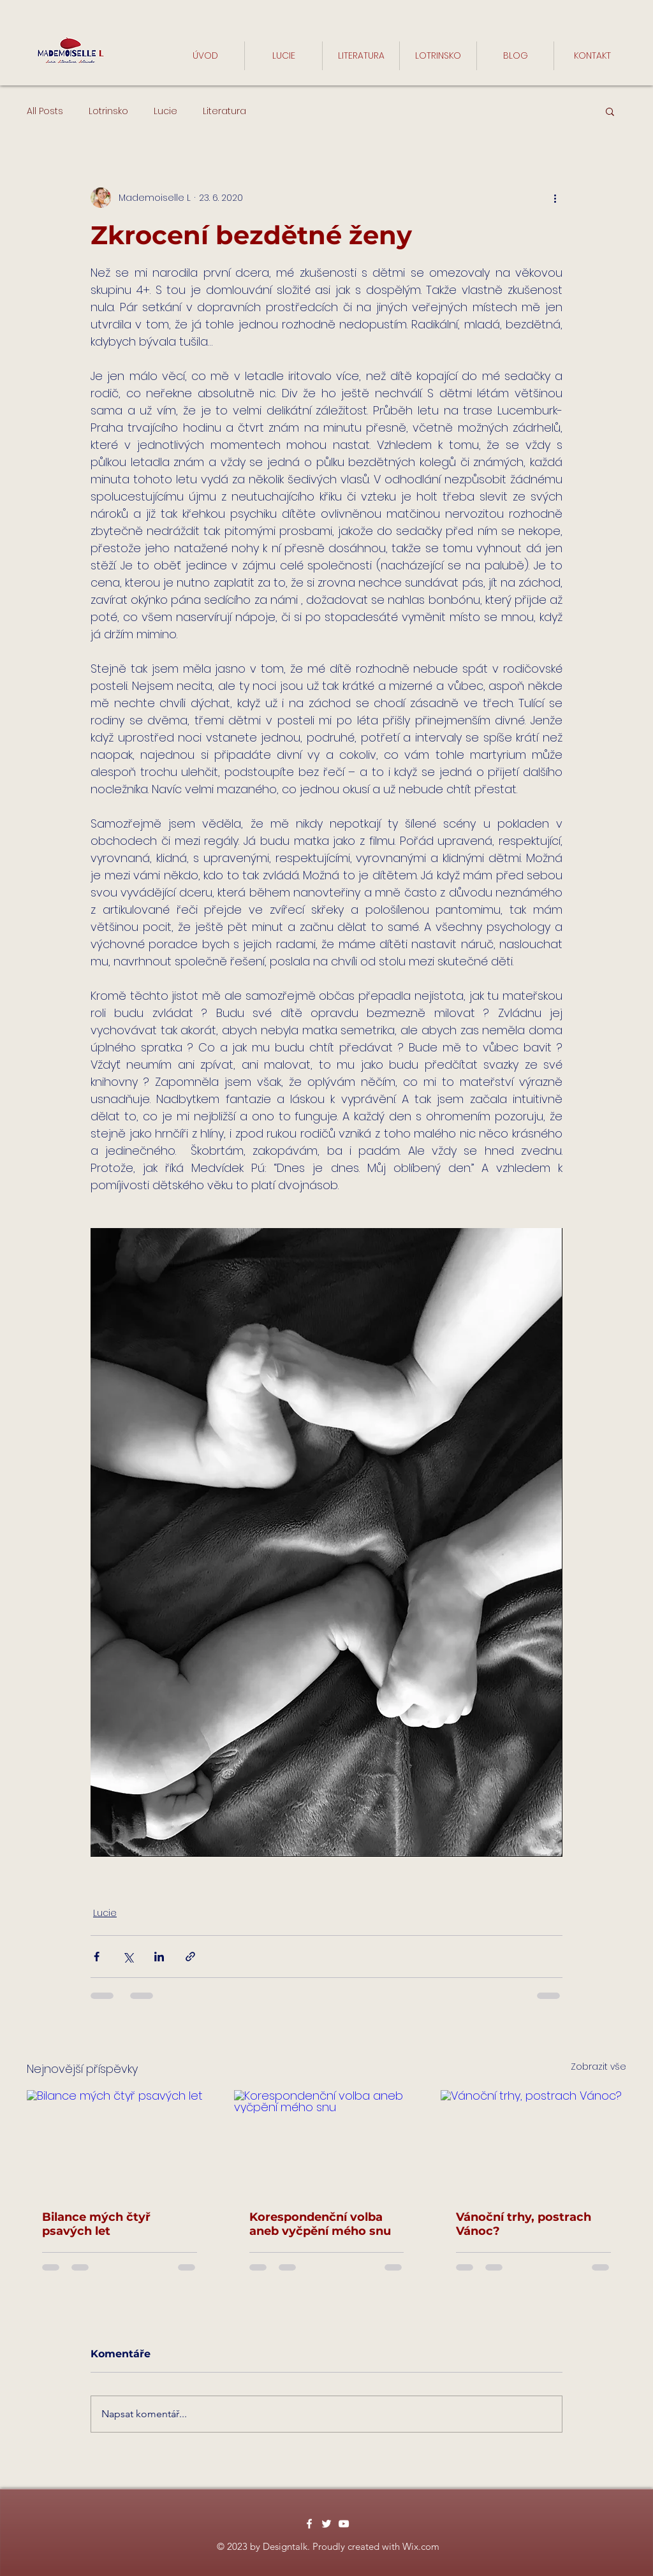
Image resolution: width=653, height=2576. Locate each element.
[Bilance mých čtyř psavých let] (119, 2142)
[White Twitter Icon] (326, 2523)
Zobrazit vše (598, 2066)
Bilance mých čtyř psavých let (96, 2224)
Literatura (224, 111)
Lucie (165, 111)
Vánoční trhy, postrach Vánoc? (523, 2224)
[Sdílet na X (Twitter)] (128, 1956)
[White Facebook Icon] (309, 2523)
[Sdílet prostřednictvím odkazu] (190, 1956)
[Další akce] (554, 197)
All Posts (45, 111)
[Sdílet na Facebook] (97, 1956)
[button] (610, 111)
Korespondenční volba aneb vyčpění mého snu (320, 2224)
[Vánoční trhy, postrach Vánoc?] (533, 2142)
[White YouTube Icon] (343, 2523)
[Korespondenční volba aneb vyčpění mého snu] (327, 2142)
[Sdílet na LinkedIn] (159, 1956)
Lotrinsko (108, 111)
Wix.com (420, 2546)
